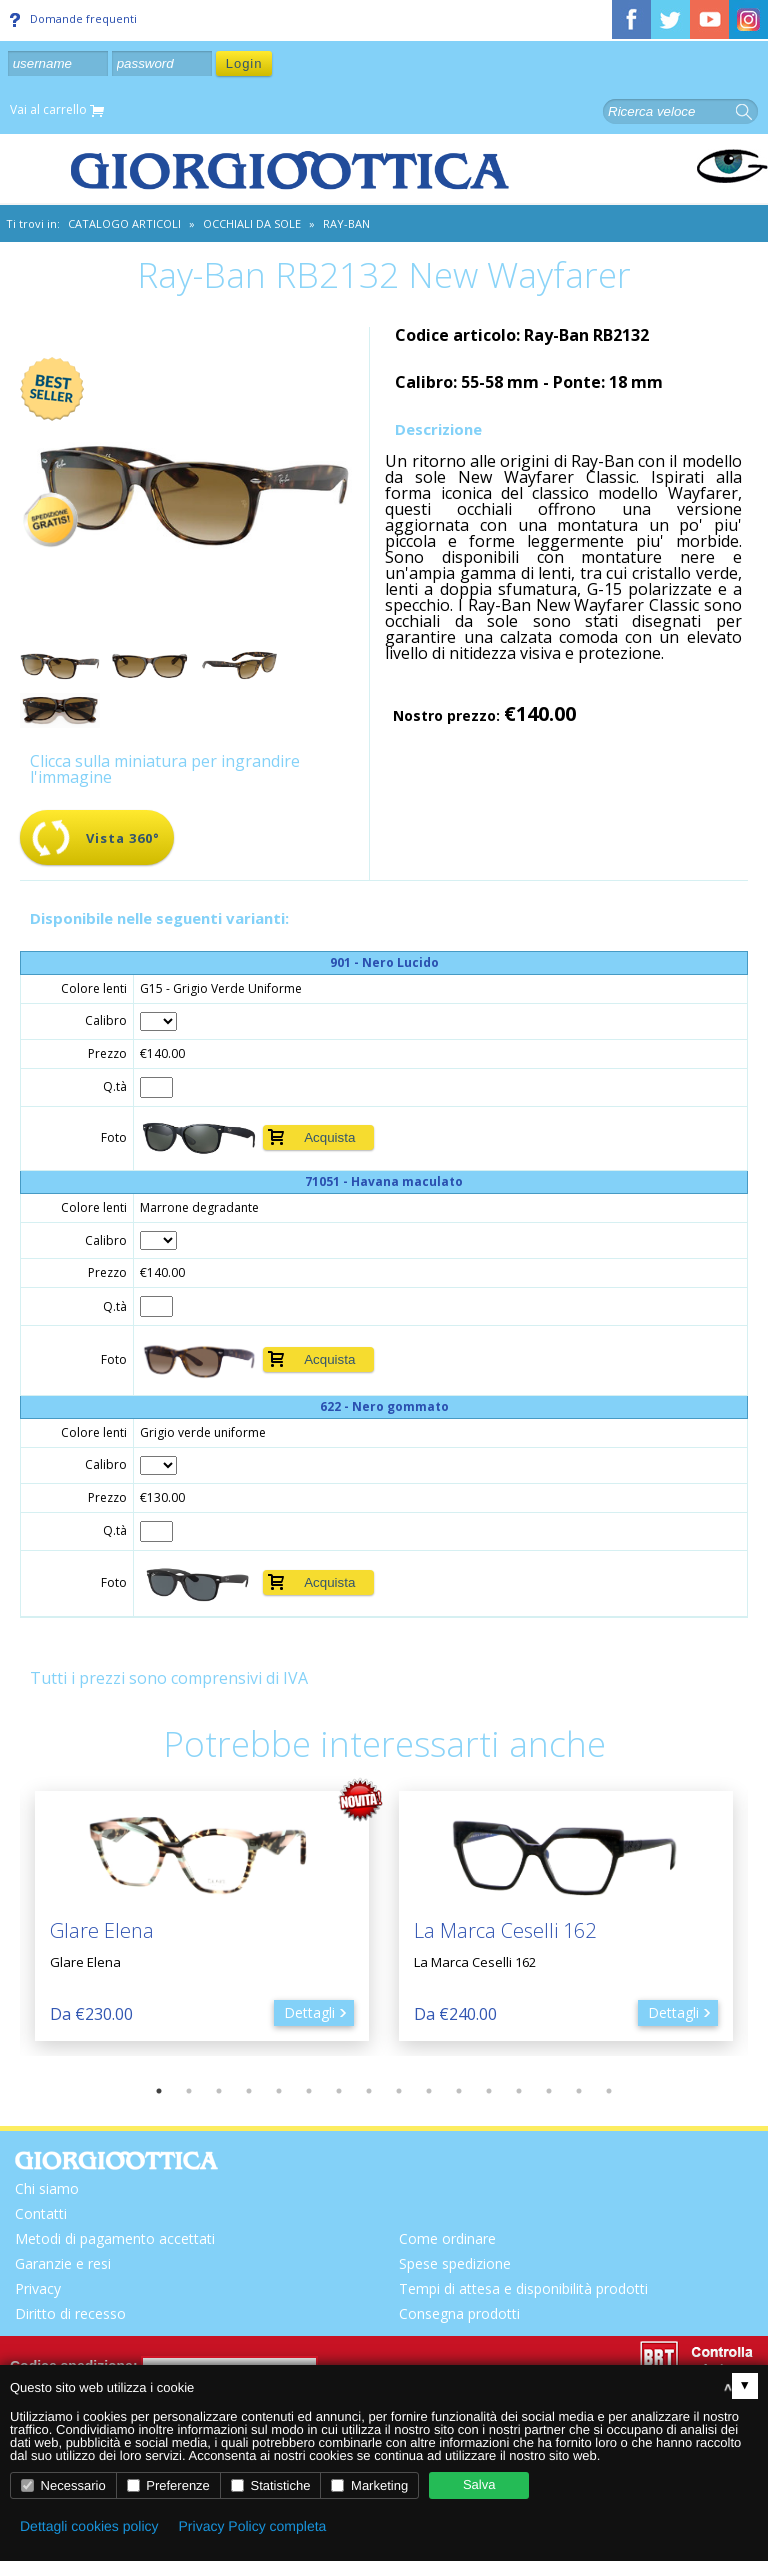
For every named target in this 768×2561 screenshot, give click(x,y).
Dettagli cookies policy (89, 2526)
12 (489, 2091)
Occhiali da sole (252, 223)
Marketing (369, 2485)
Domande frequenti (73, 19)
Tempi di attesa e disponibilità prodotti (523, 2288)
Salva (479, 2484)
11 (459, 2091)
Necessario (63, 2485)
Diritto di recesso (70, 2313)
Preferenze (168, 2485)
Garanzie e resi (63, 2263)
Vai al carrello (57, 110)
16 (609, 2091)
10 (429, 2091)
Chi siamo (47, 2188)
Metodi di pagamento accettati (115, 2238)
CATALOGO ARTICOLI (124, 223)
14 (549, 2091)
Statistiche (271, 2485)
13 (519, 2091)
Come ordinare (447, 2238)
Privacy (38, 2288)
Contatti (41, 2213)
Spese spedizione (455, 2263)
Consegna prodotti (459, 2313)
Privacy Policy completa (253, 2526)
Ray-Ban (346, 223)
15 (579, 2091)
